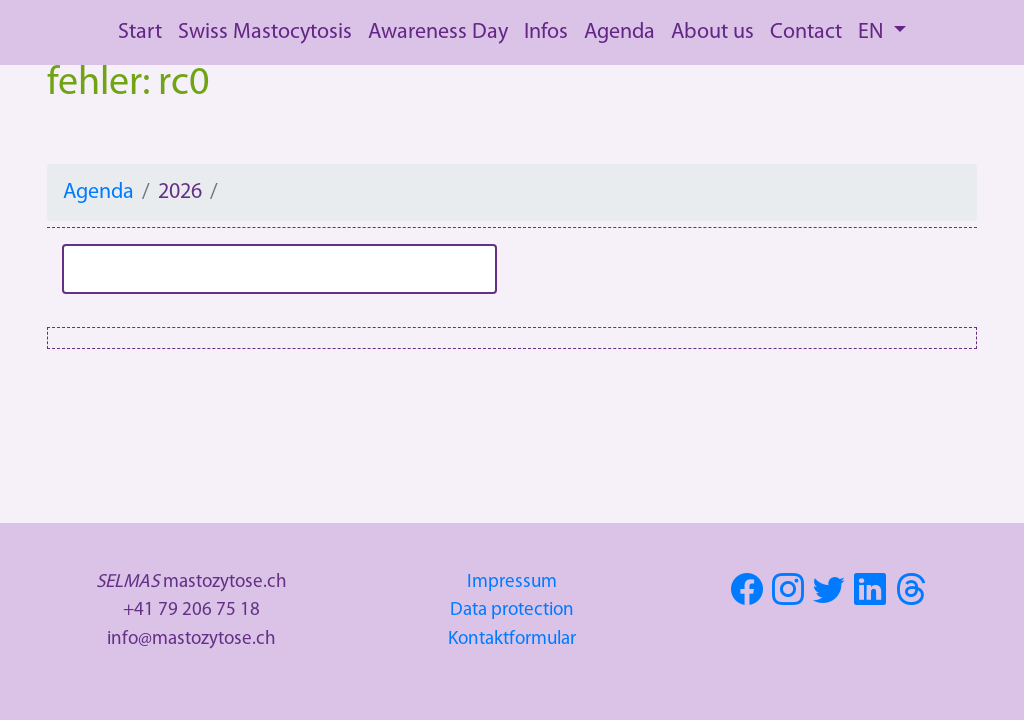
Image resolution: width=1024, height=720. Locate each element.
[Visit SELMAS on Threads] (913, 596)
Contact (806, 32)
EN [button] (873, 32)
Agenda (619, 32)
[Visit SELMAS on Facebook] (749, 596)
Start (140, 32)
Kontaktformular (512, 639)
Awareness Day (438, 32)
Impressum (512, 582)
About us (712, 32)
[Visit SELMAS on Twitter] (831, 596)
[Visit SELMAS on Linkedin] (872, 596)
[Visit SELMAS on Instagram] (790, 596)
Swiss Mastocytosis (265, 32)
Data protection (512, 610)
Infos (546, 32)
